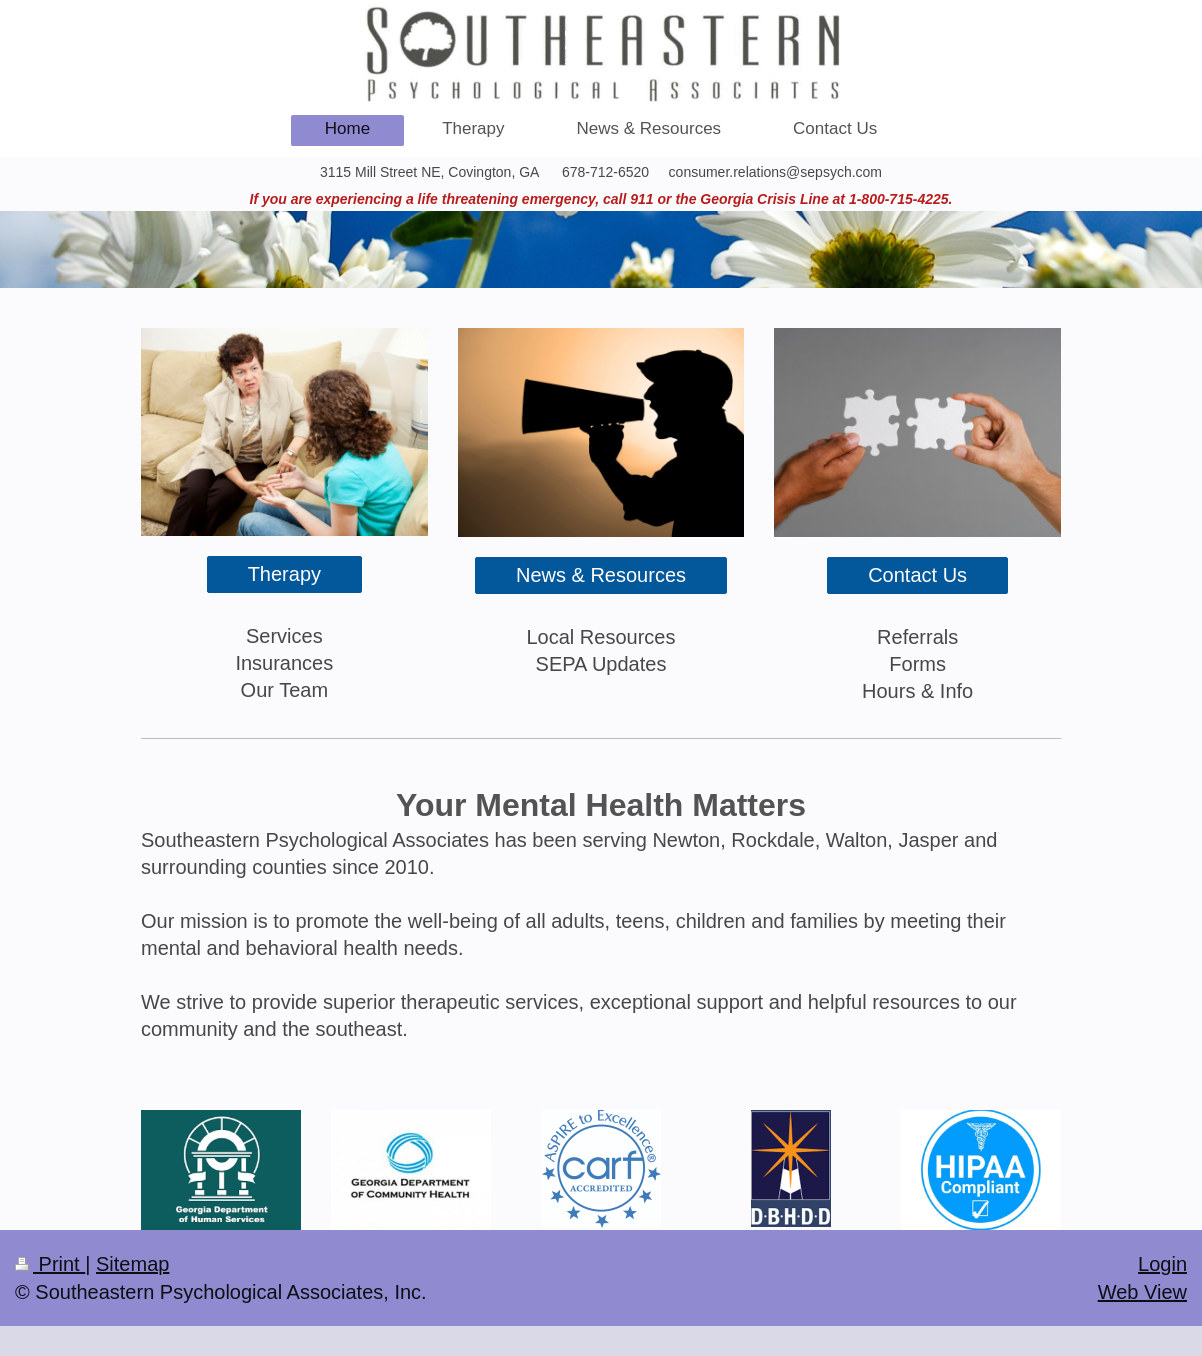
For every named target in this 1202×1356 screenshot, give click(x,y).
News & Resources (601, 575)
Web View (1142, 1292)
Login (1162, 1264)
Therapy (284, 574)
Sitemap (132, 1264)
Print (50, 1264)
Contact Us (917, 575)
